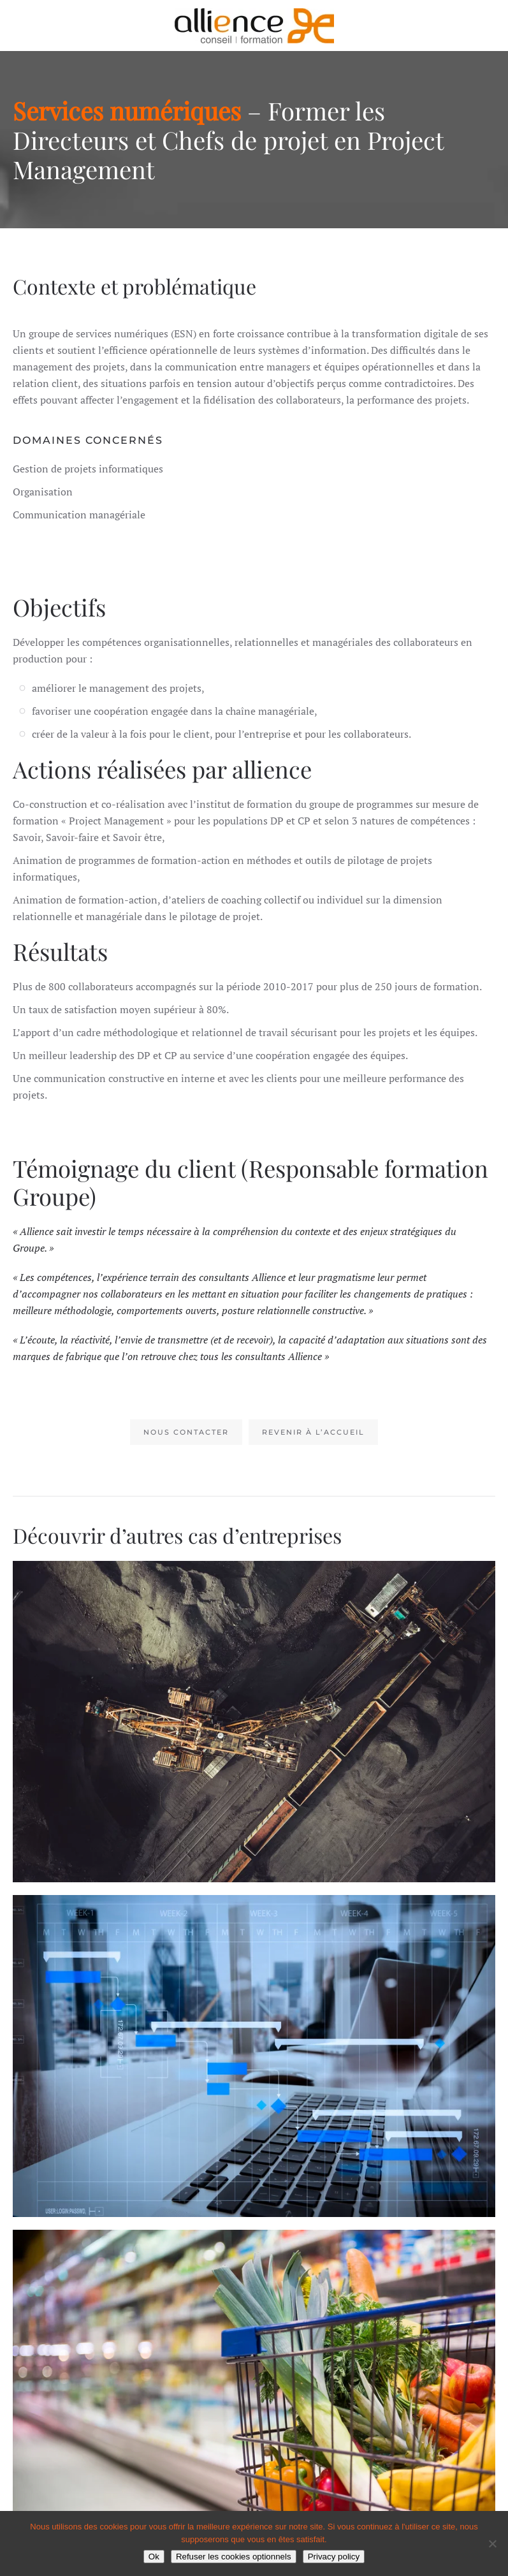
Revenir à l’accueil (313, 1432)
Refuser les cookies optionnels (233, 2556)
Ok (154, 2556)
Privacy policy (333, 2556)
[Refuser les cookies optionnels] (492, 2543)
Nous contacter (186, 1432)
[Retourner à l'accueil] (254, 25)
